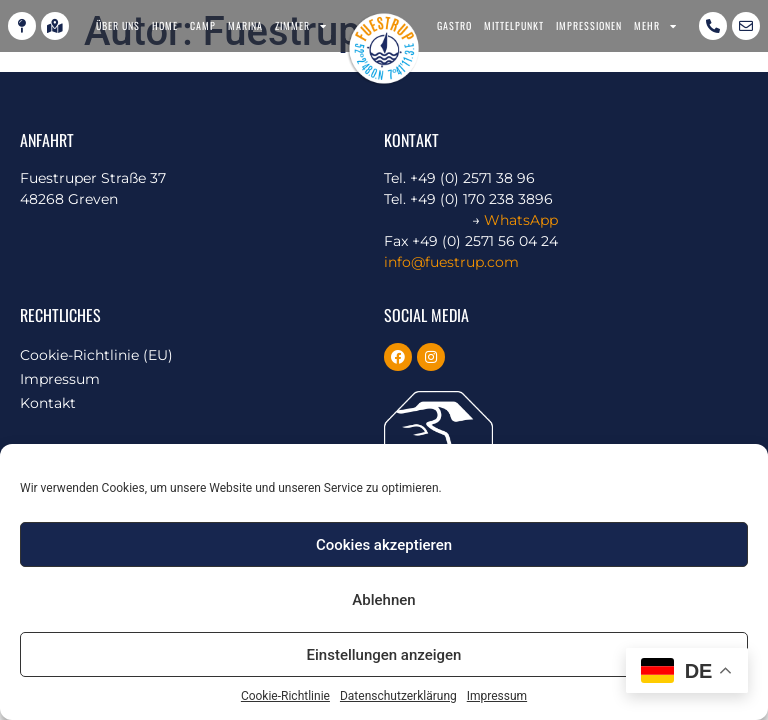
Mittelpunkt (514, 25)
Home (165, 25)
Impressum (497, 696)
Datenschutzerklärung (398, 696)
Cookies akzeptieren (384, 545)
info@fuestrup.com (451, 262)
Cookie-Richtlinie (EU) (96, 355)
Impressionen (589, 25)
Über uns (118, 25)
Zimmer (301, 26)
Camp (203, 25)
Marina (245, 25)
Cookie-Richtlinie (285, 696)
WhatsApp (521, 220)
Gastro (454, 25)
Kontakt (48, 403)
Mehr (655, 26)
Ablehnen (383, 600)
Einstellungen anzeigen (384, 655)
